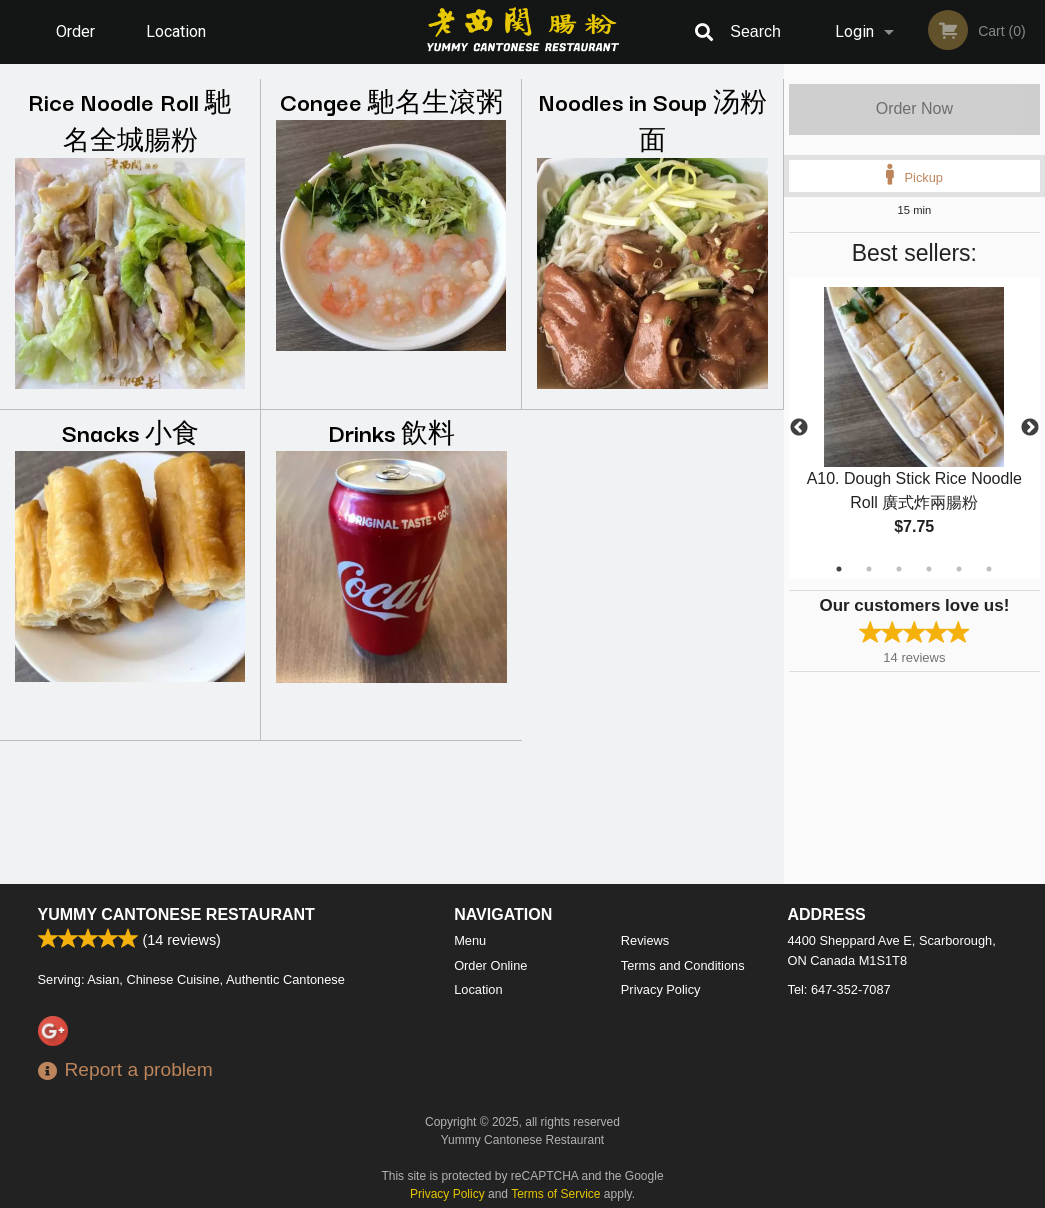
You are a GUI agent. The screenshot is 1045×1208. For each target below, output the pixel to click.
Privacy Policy (661, 989)
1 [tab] (839, 569)
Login (854, 31)
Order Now (914, 108)
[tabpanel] (914, 428)
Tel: (839, 989)
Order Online (78, 43)
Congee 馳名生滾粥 (391, 100)
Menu (470, 940)
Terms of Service (555, 1194)
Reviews (645, 940)
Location (176, 31)
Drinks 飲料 (391, 431)
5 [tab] (959, 569)
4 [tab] (929, 569)
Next (1030, 428)
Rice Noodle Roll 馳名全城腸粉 (130, 119)
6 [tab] (989, 569)
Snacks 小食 (130, 431)
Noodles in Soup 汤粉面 (653, 119)
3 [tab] (899, 569)
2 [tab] (869, 569)
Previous (799, 428)
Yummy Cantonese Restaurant (176, 914)
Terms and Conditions (683, 965)
